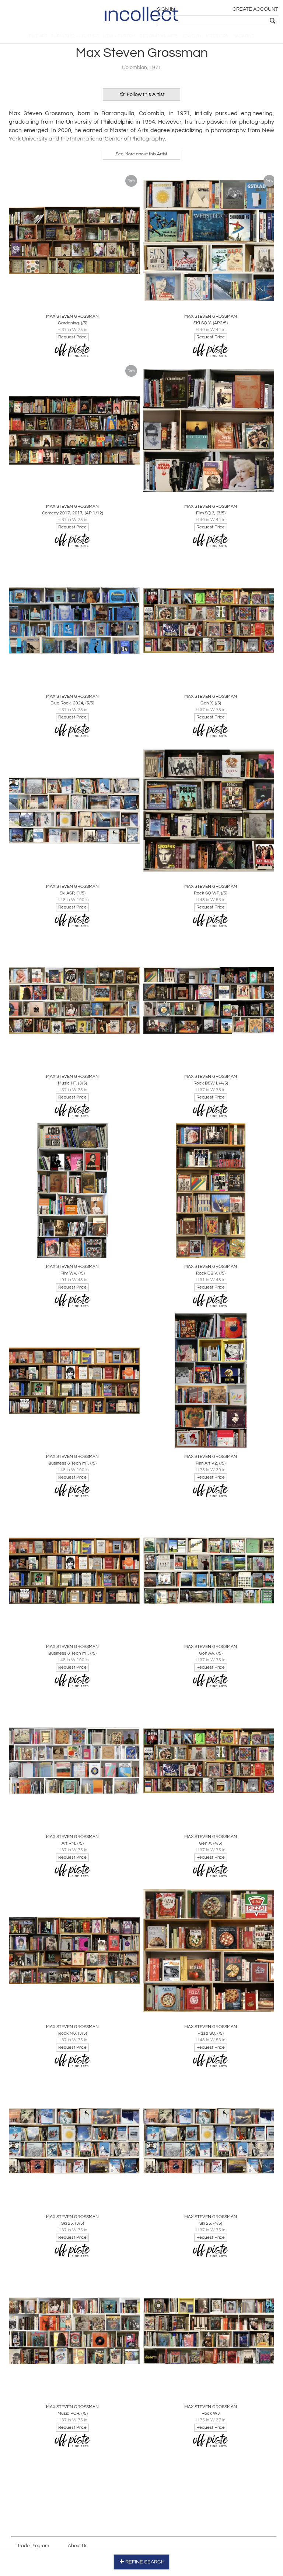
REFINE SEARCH (141, 2560)
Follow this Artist (141, 98)
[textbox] (226, 20)
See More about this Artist (141, 158)
